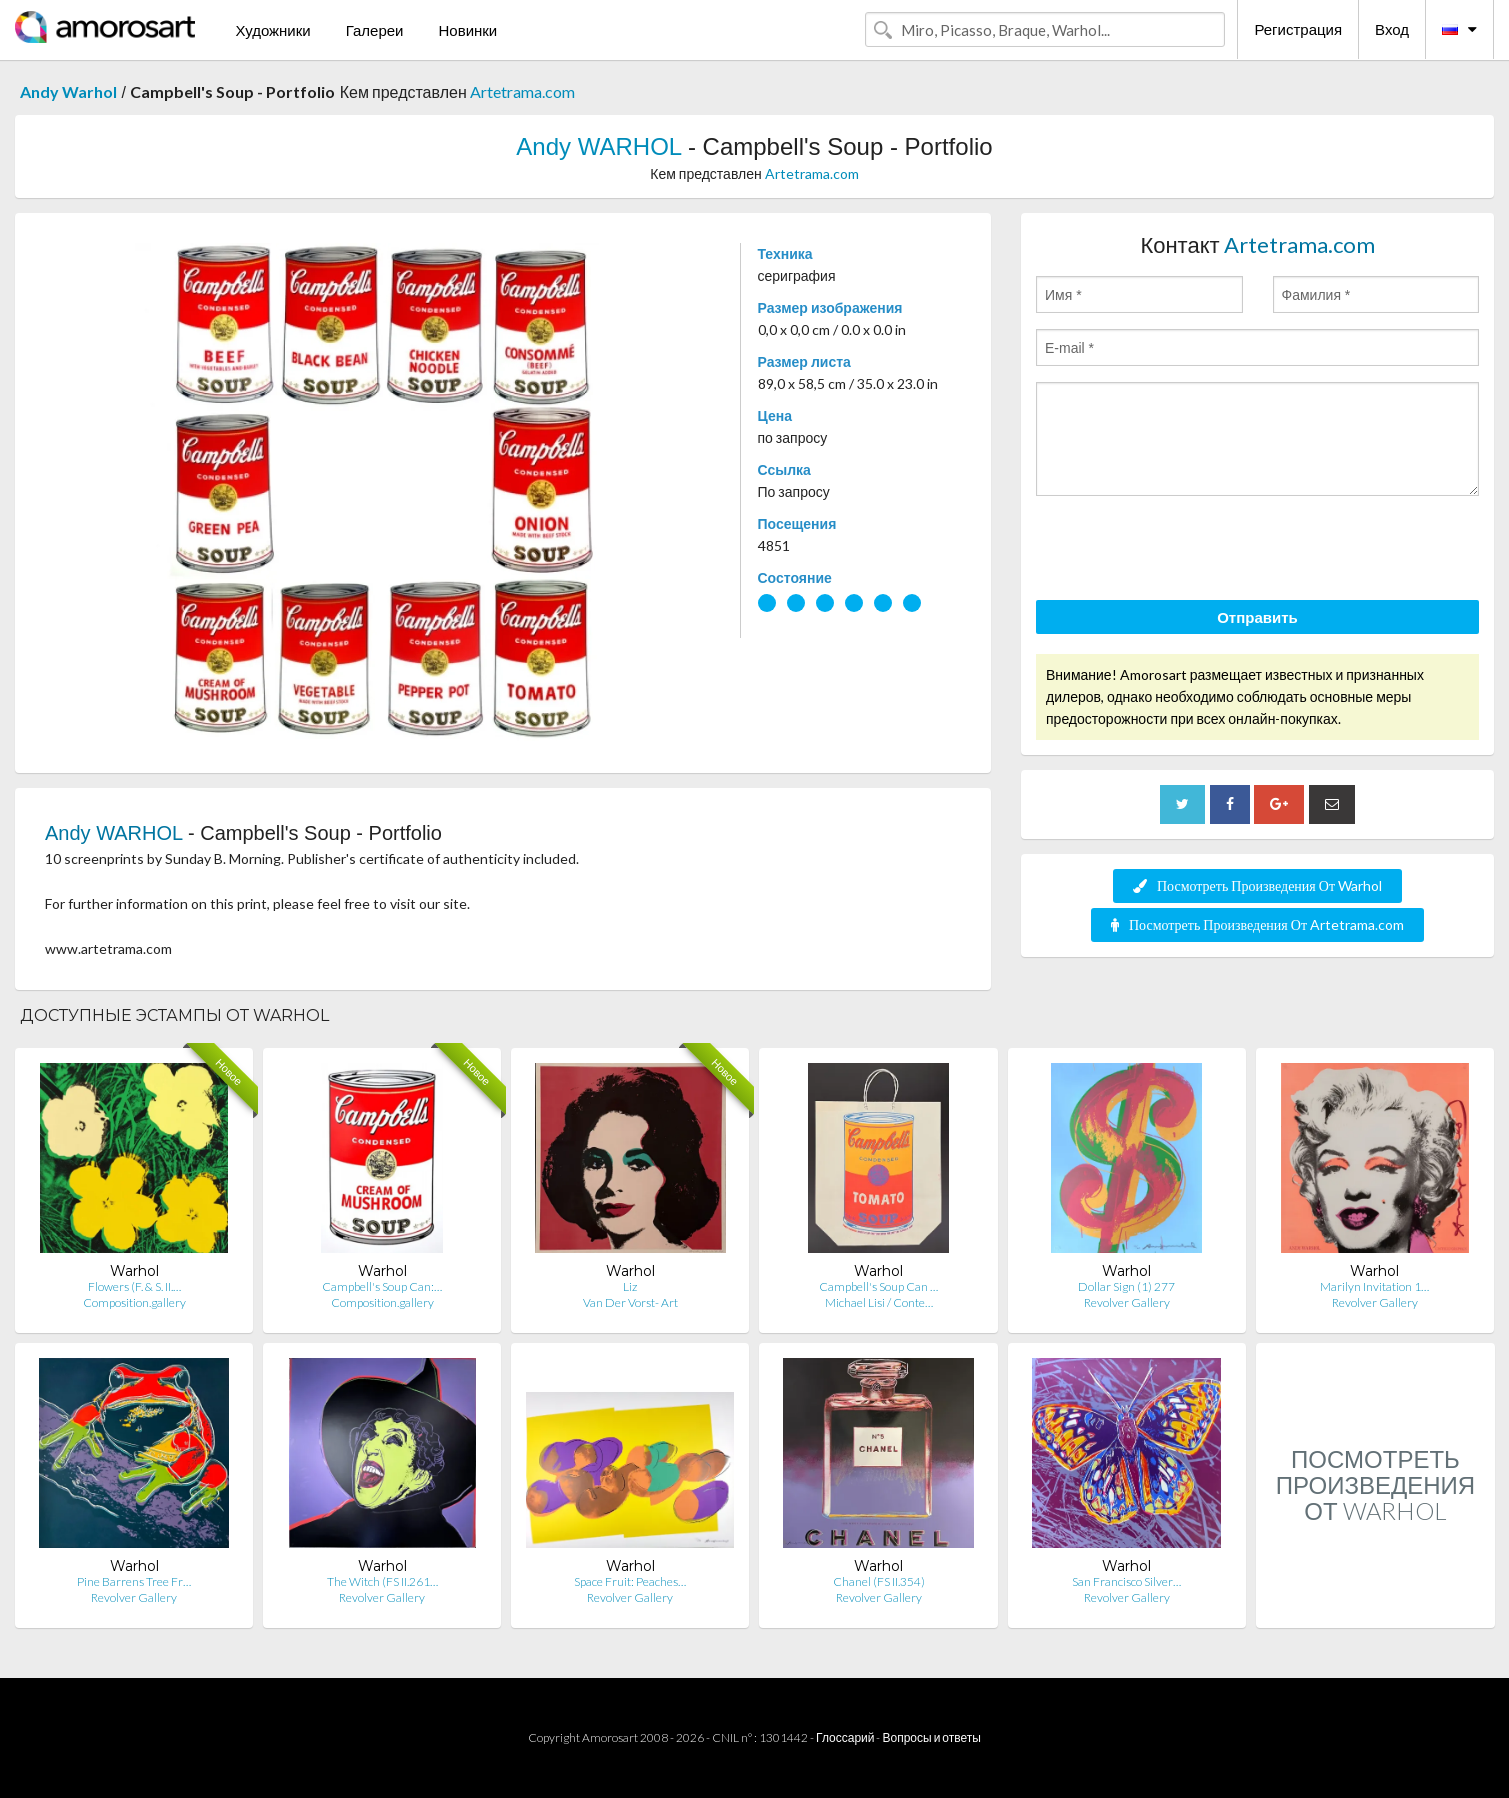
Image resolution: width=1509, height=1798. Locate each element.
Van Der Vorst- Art (630, 1302)
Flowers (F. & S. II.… (134, 1286)
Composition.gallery (134, 1302)
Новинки (467, 30)
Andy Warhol (68, 91)
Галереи (375, 30)
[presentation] (1188, 551)
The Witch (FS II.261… (382, 1581)
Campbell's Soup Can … (878, 1286)
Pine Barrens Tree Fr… (134, 1581)
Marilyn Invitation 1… (1374, 1286)
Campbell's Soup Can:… (382, 1286)
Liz (630, 1286)
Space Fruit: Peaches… (630, 1581)
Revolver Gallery (1127, 1302)
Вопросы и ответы (931, 1737)
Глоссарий (845, 1737)
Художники (272, 30)
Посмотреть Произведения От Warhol (1257, 885)
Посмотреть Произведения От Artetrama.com (1257, 924)
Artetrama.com (522, 91)
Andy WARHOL (598, 146)
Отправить (1257, 617)
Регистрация (1298, 29)
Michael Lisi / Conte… (879, 1302)
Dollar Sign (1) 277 (1126, 1286)
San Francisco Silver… (1126, 1581)
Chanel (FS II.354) (879, 1581)
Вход (1392, 29)
